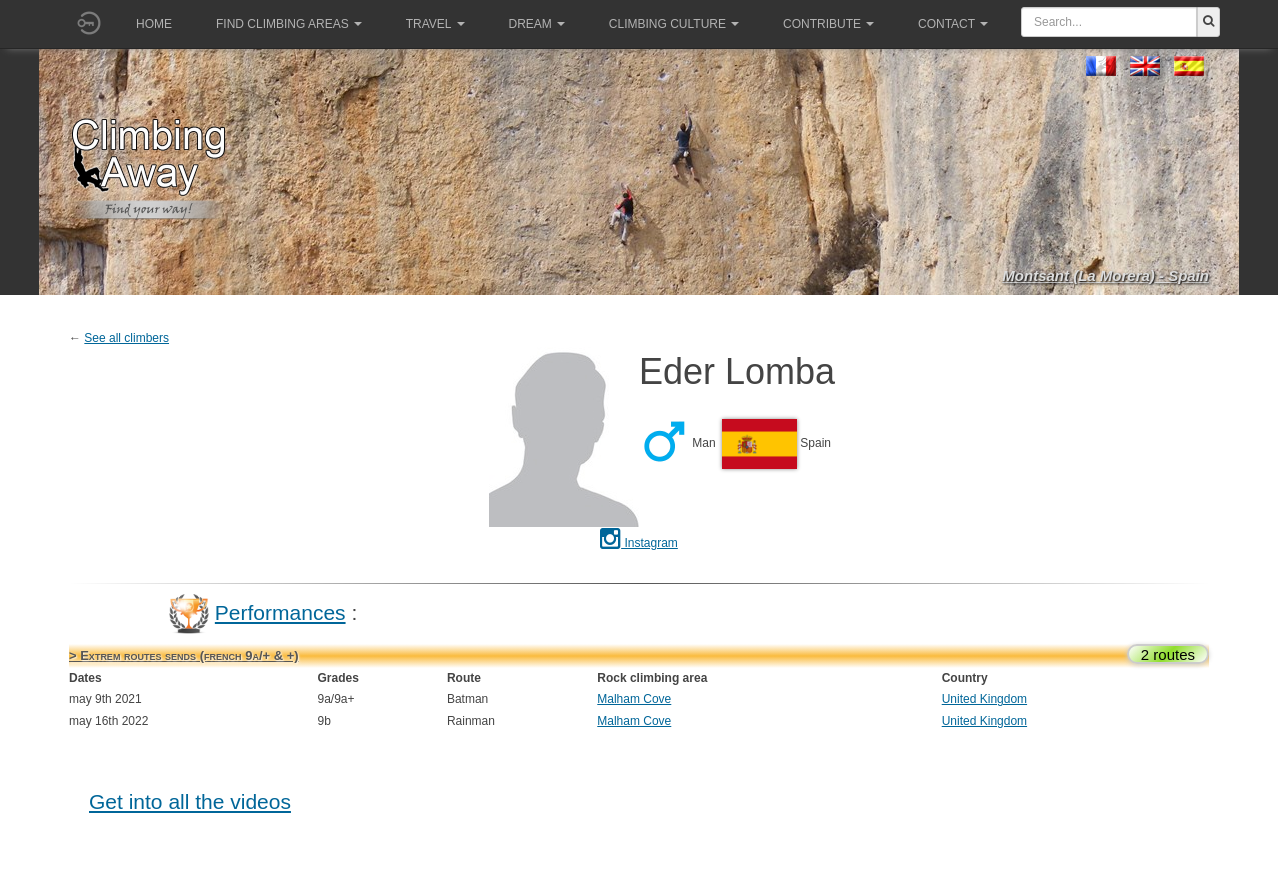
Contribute (828, 24)
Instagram (639, 543)
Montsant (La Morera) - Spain (1105, 275)
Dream (537, 24)
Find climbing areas (289, 24)
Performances (280, 612)
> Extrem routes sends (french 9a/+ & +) (184, 655)
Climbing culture (674, 24)
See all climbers (126, 338)
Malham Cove (634, 699)
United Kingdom (984, 699)
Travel (435, 24)
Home (154, 24)
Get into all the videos (190, 801)
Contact (953, 24)
